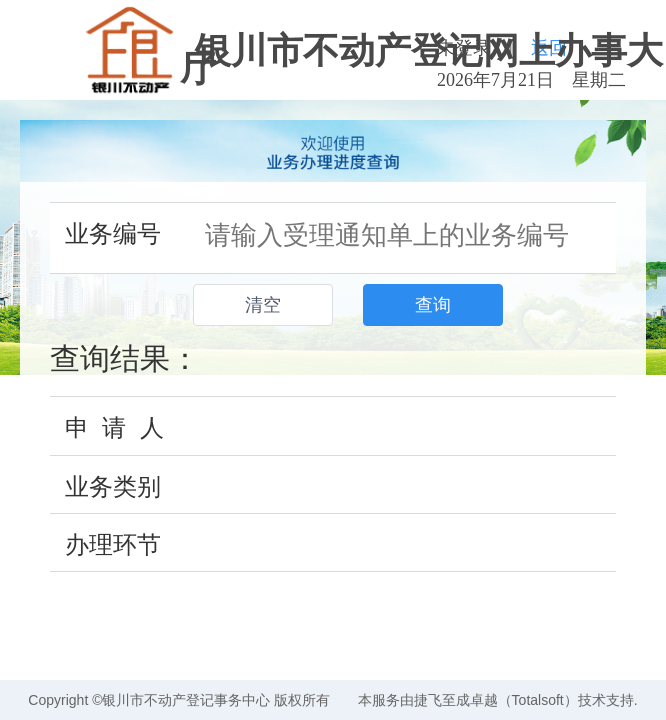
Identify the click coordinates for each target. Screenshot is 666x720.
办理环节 (113, 544)
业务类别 (113, 486)
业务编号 (113, 233)
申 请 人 (114, 427)
